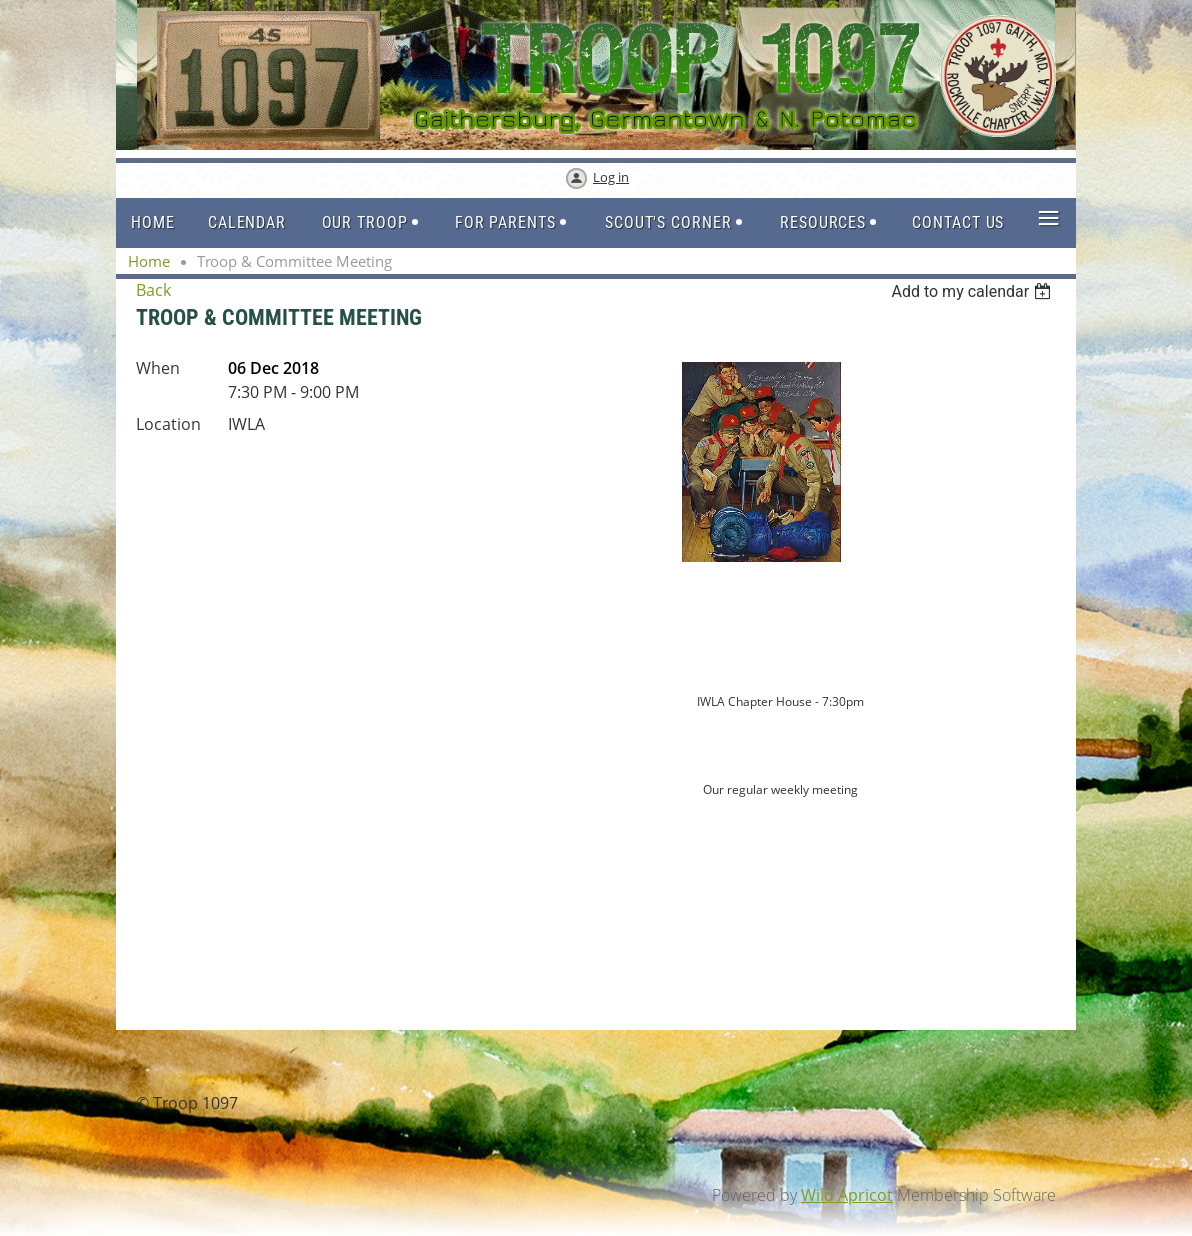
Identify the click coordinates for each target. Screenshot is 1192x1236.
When (158, 368)
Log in (611, 177)
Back (153, 290)
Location (168, 424)
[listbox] (973, 291)
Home (149, 261)
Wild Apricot (847, 1195)
